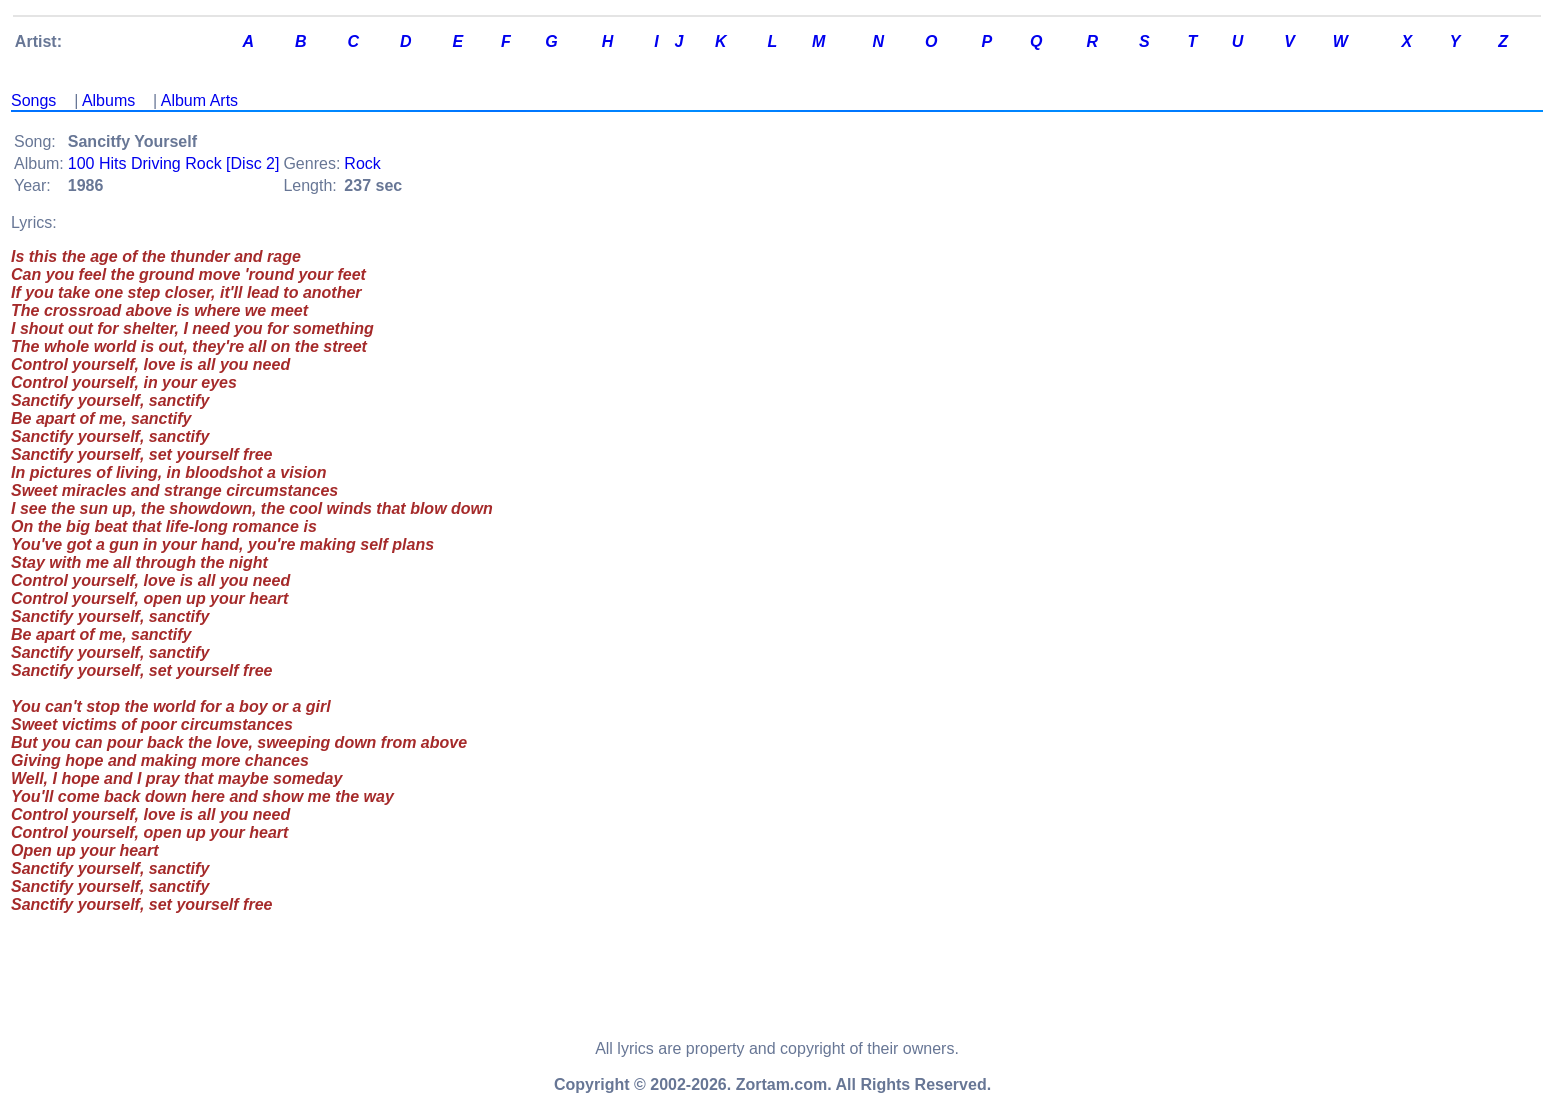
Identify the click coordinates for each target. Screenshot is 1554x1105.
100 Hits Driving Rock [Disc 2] (174, 163)
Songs (33, 100)
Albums (108, 100)
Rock (362, 163)
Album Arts (199, 100)
